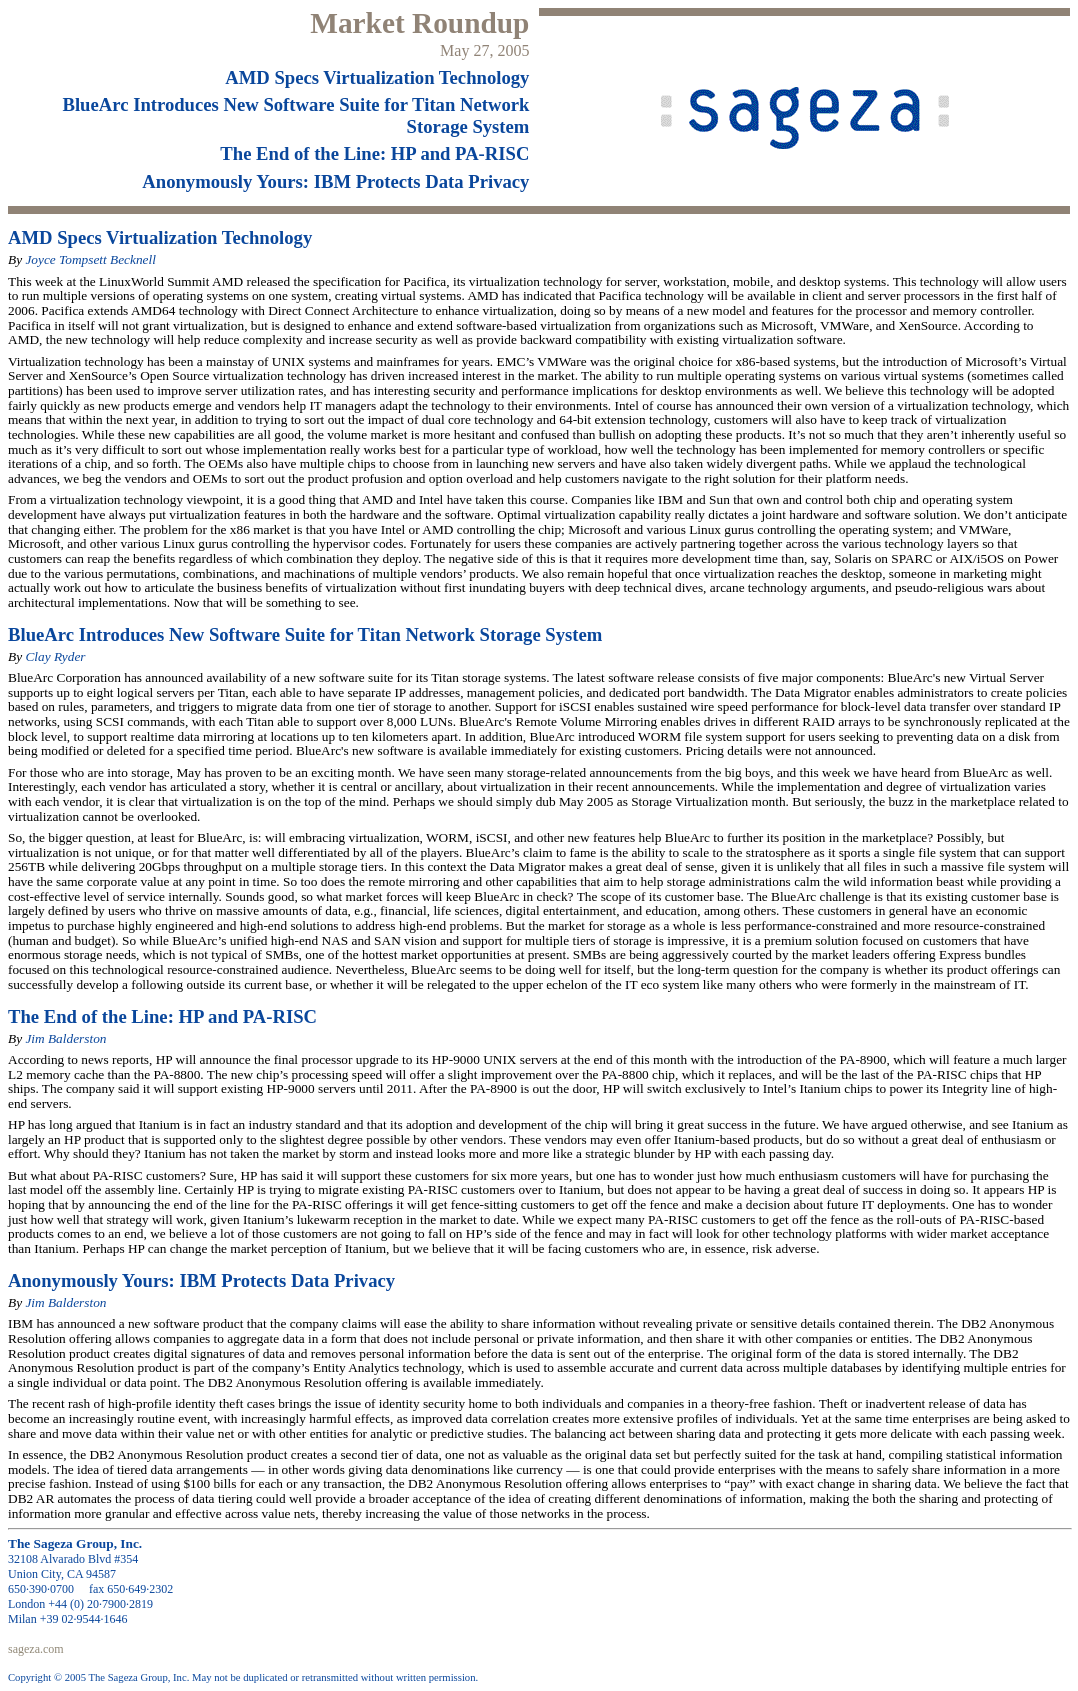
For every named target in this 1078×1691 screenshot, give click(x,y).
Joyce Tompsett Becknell (90, 259)
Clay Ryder (55, 656)
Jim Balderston (65, 1038)
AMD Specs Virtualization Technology (377, 77)
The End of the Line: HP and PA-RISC (374, 153)
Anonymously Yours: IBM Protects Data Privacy (335, 181)
